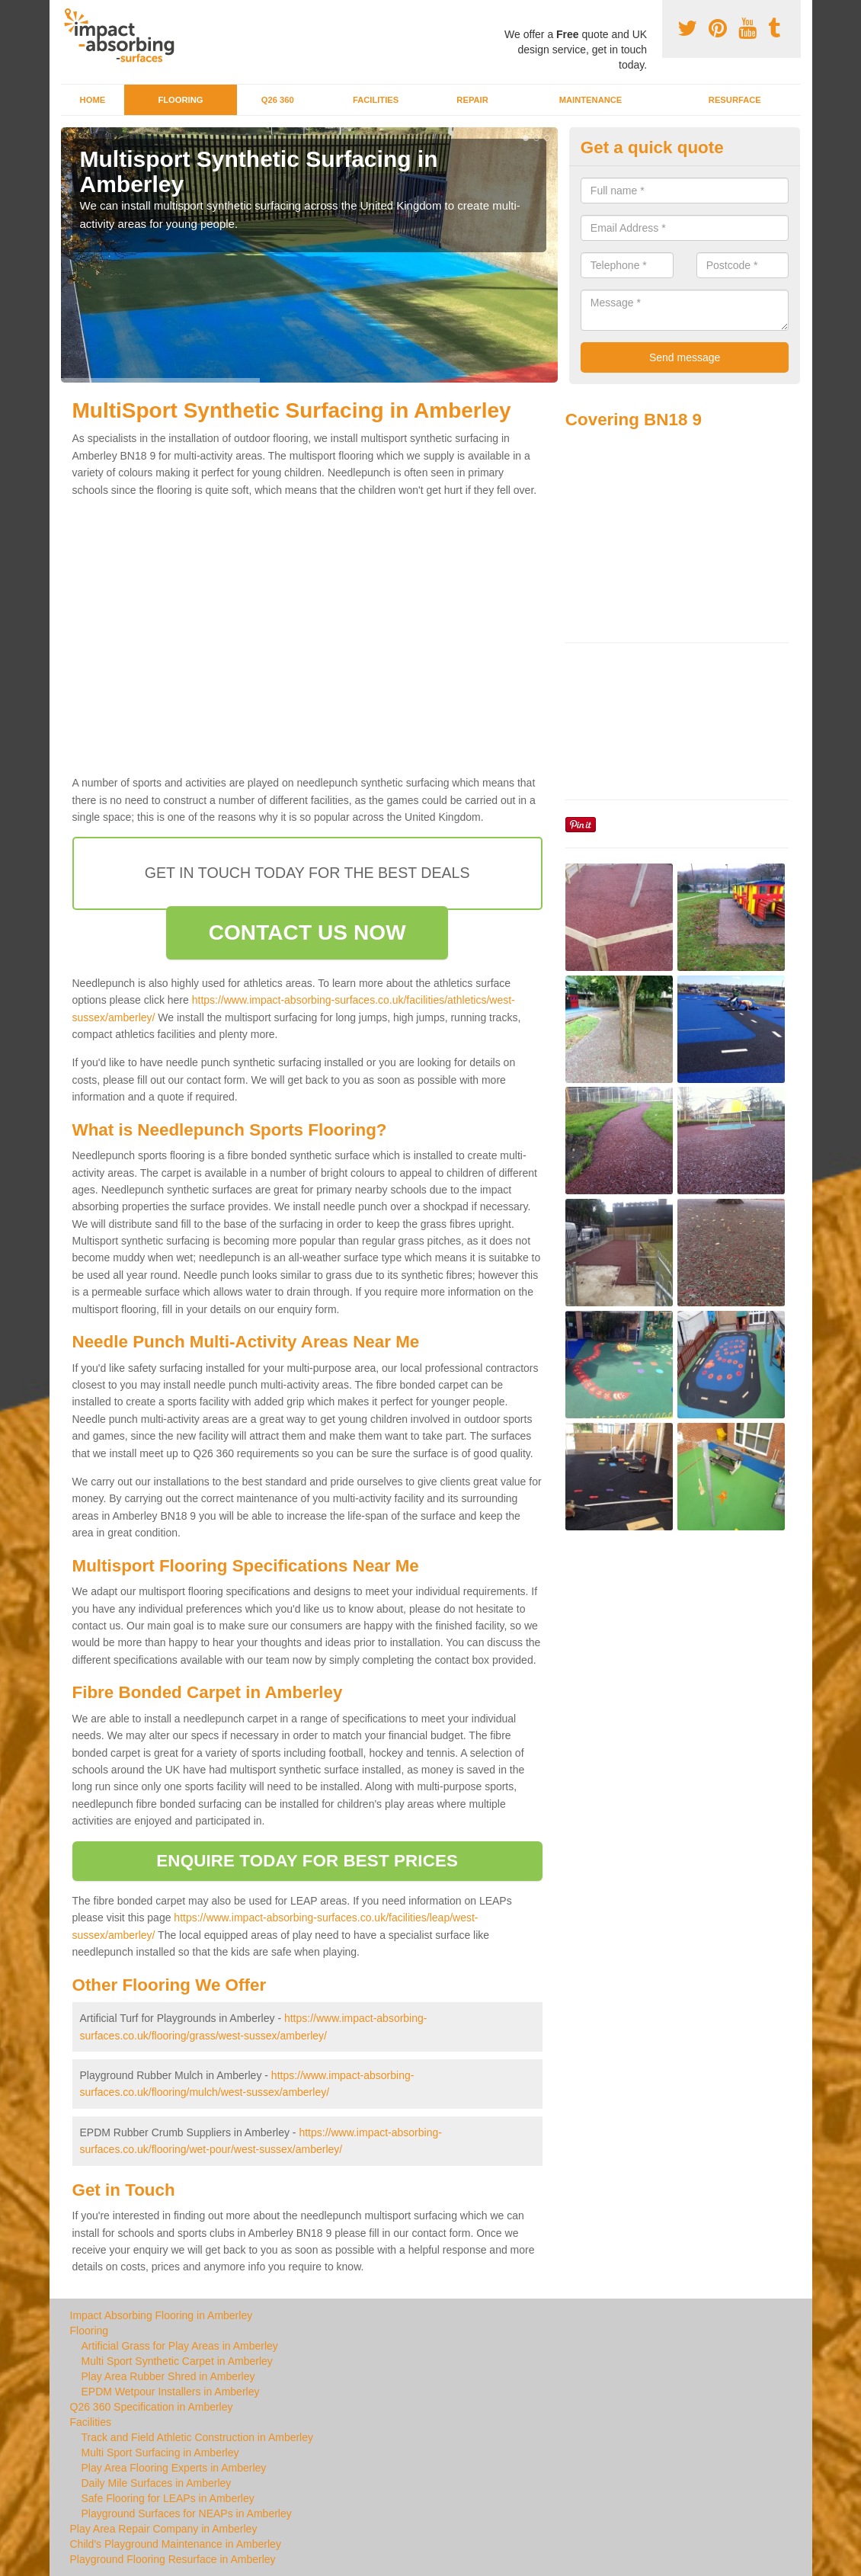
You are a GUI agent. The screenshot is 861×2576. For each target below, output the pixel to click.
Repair (472, 99)
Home (93, 99)
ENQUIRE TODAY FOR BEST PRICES (307, 1860)
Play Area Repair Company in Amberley (164, 2529)
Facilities (375, 99)
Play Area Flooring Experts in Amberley (174, 2468)
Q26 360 (277, 99)
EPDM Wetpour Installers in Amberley (171, 2391)
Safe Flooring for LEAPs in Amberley (168, 2498)
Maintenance (591, 99)
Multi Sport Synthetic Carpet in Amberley (177, 2361)
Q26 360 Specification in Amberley (151, 2407)
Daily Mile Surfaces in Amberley (157, 2483)
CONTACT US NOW (307, 932)
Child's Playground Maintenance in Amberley (175, 2544)
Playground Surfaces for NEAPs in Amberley (187, 2513)
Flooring (180, 99)
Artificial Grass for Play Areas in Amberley (180, 2346)
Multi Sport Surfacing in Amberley (160, 2452)
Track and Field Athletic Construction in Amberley (198, 2437)
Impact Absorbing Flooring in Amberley (161, 2315)
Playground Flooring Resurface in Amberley (173, 2559)
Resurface (735, 99)
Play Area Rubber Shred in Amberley (168, 2376)
